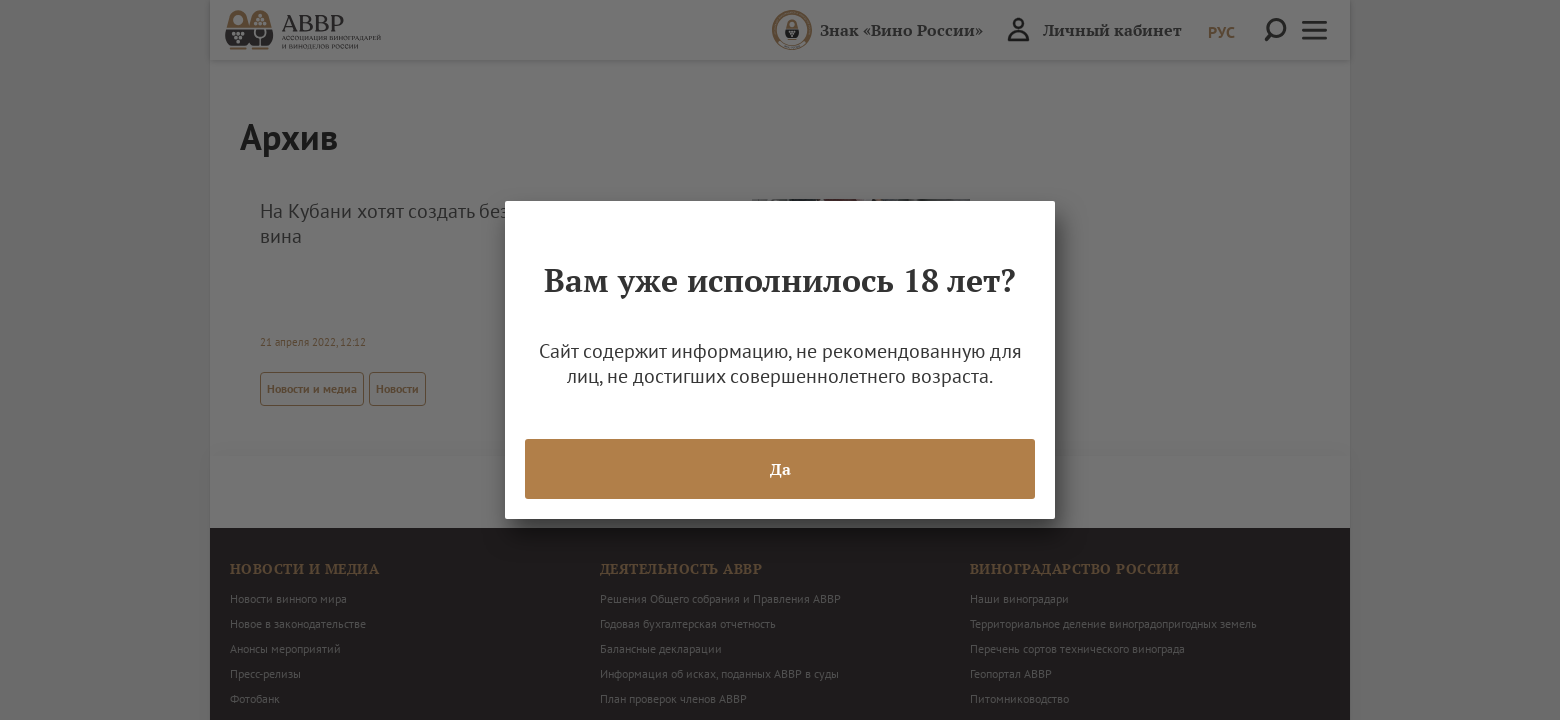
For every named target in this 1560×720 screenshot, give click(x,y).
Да (780, 469)
